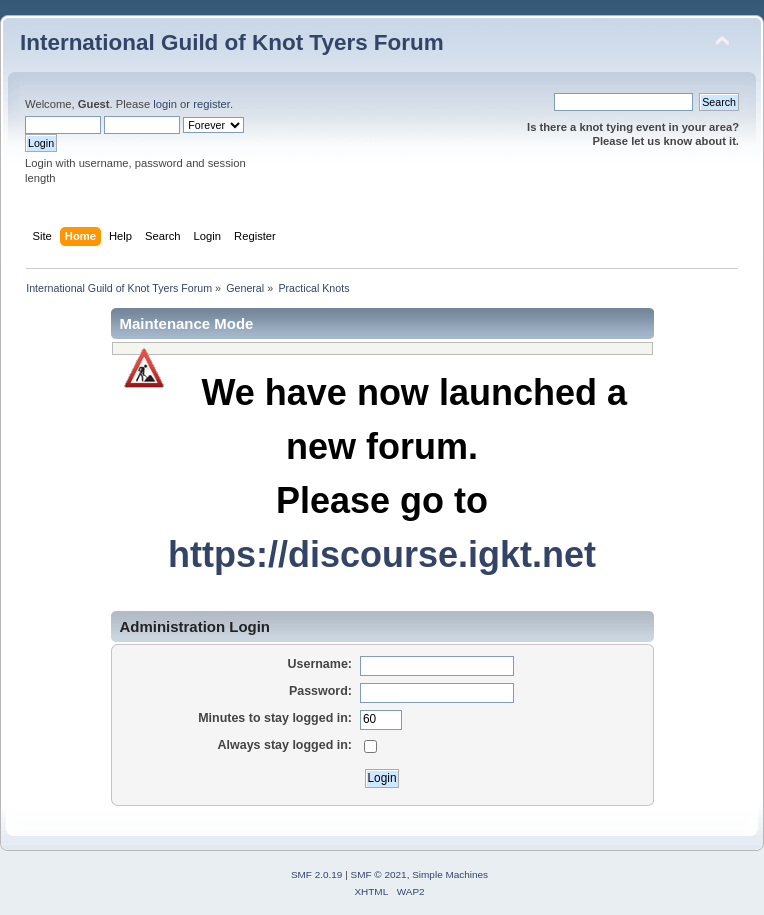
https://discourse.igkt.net (382, 554)
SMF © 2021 (379, 874)
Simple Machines (450, 874)
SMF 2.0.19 (317, 874)
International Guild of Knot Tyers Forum (232, 42)
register (211, 104)
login (165, 104)
